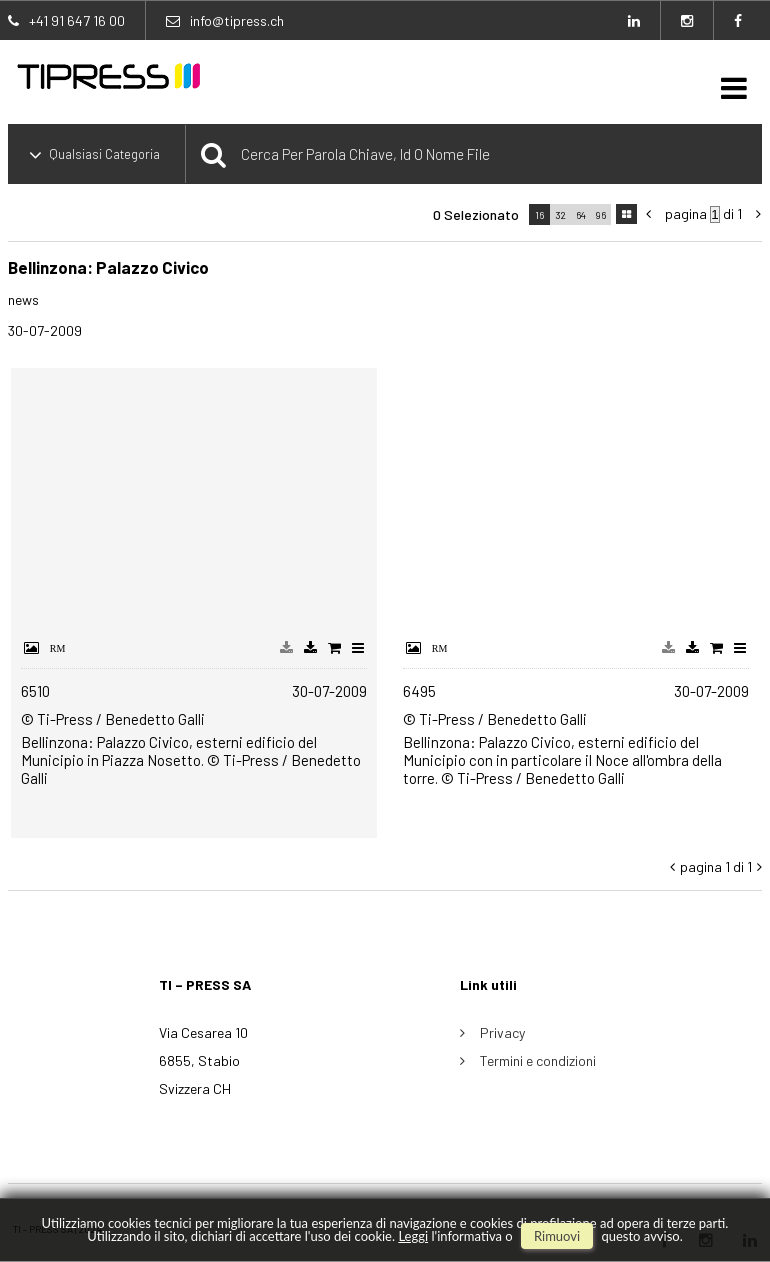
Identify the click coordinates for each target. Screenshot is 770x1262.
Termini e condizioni (538, 1060)
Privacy (502, 1032)
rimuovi (557, 1236)
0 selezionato (476, 214)
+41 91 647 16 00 (77, 20)
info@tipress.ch (237, 20)
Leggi (413, 1236)
